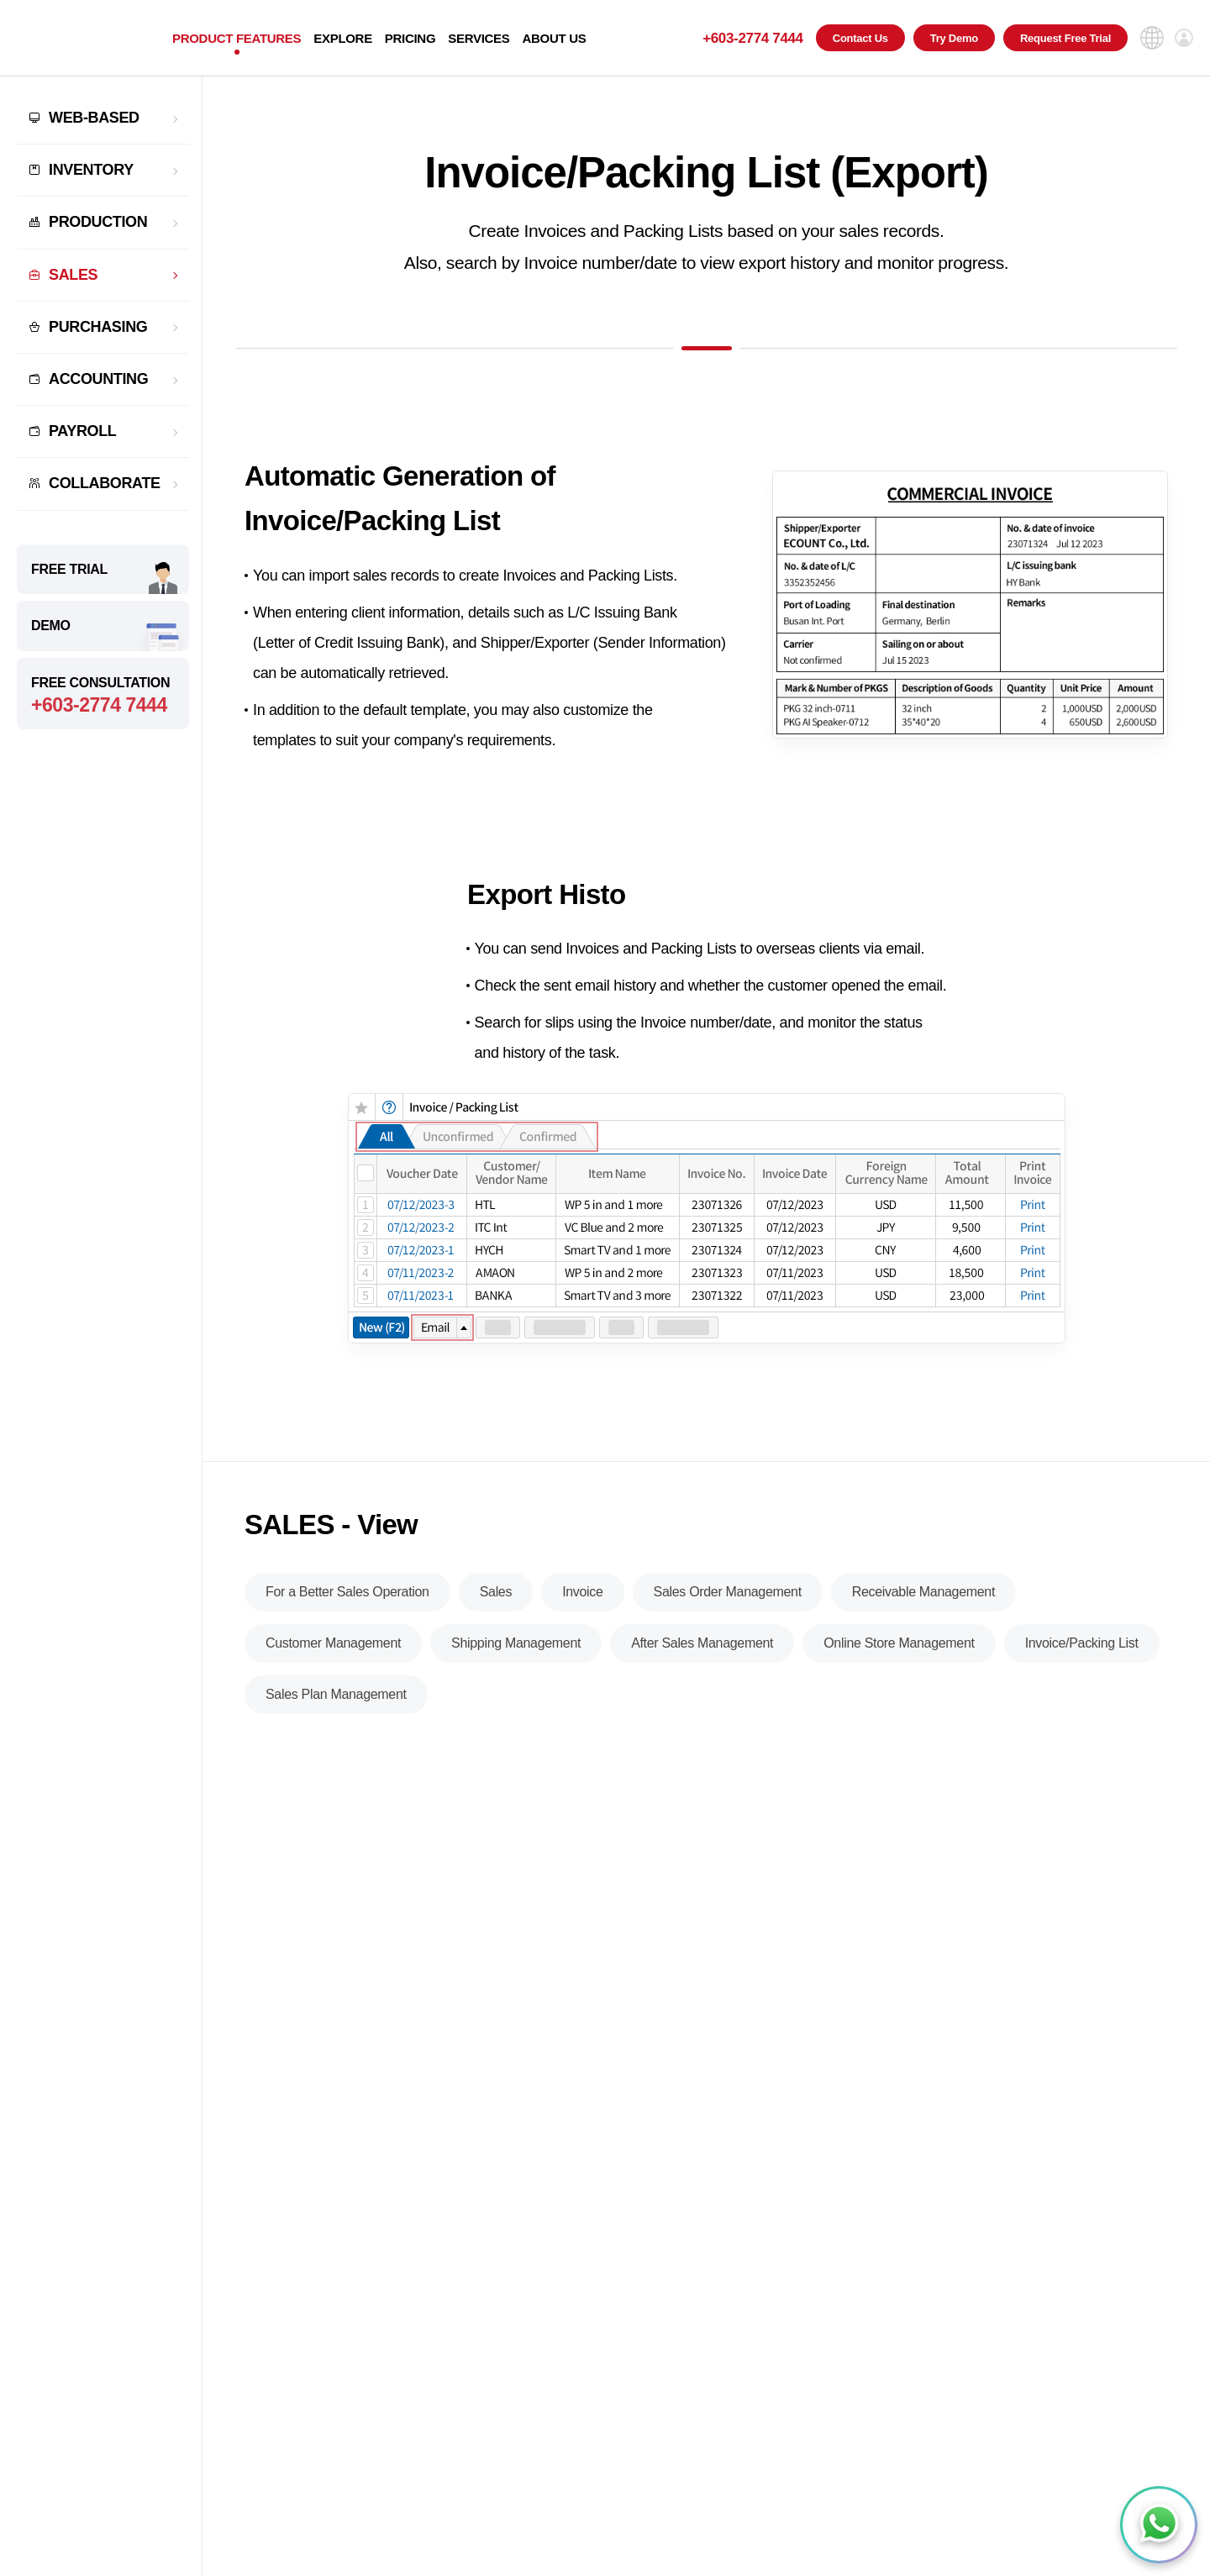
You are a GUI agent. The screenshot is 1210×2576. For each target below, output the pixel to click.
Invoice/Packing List (1082, 1668)
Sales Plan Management (336, 1719)
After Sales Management (702, 1668)
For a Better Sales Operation (347, 1617)
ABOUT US (554, 38)
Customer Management (333, 1668)
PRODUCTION (98, 221)
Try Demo (954, 38)
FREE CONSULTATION (103, 696)
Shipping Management (516, 1668)
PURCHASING (98, 326)
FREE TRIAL (69, 569)
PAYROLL (83, 431)
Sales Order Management (728, 1617)
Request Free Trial (1065, 38)
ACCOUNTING (98, 379)
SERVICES (478, 38)
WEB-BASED (94, 117)
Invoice (582, 1617)
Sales (496, 1617)
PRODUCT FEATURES (236, 38)
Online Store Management (898, 1668)
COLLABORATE (104, 483)
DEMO (51, 625)
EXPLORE (342, 38)
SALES (73, 274)
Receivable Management (923, 1617)
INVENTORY (91, 169)
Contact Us (860, 38)
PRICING (410, 38)
